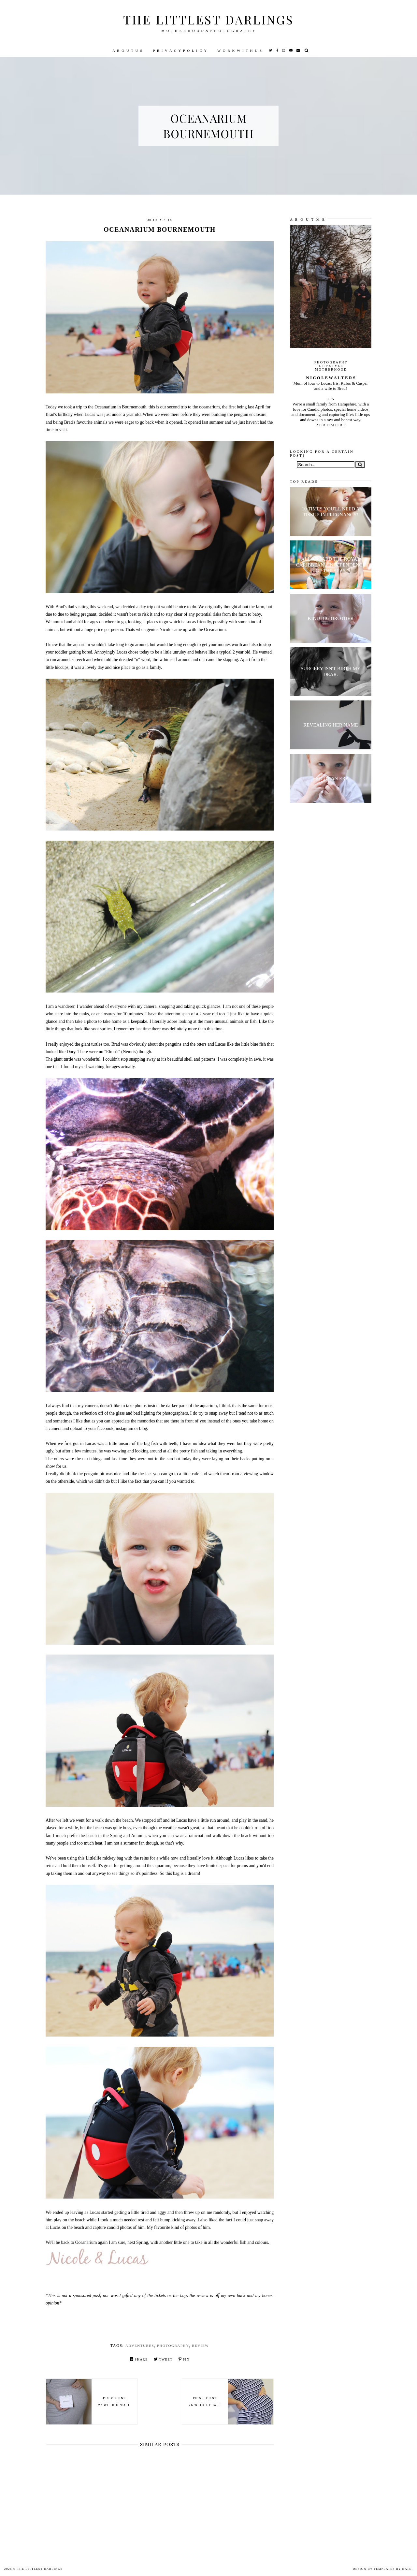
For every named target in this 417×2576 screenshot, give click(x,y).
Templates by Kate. (393, 2568)
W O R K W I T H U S (239, 50)
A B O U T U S (127, 50)
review (200, 2346)
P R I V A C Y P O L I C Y (180, 50)
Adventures (139, 2346)
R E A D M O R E (330, 424)
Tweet (163, 2359)
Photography (173, 2346)
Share (139, 2359)
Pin (184, 2359)
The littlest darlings (208, 19)
